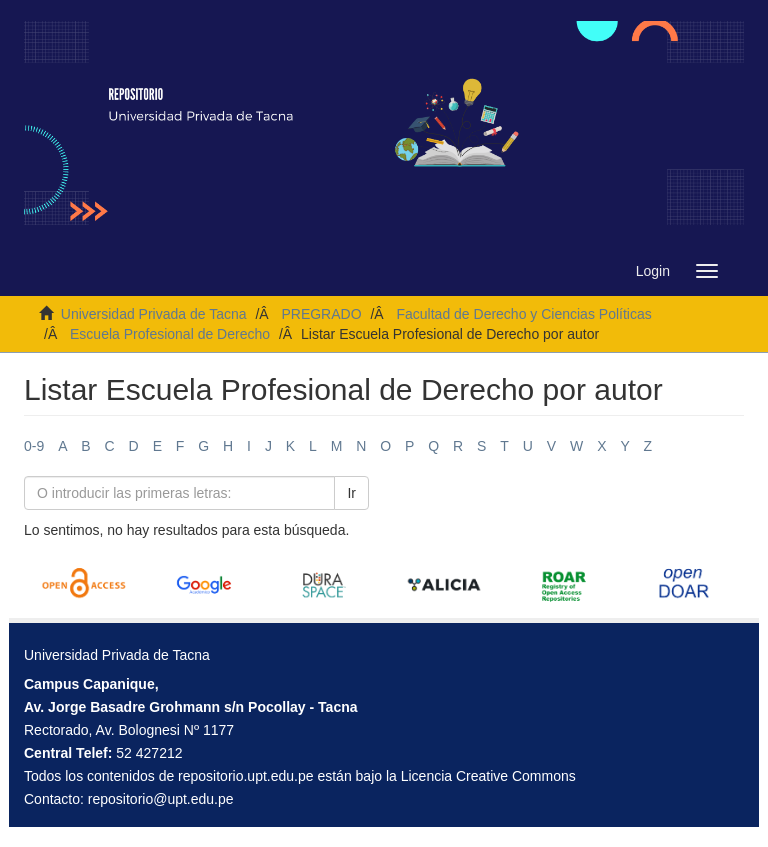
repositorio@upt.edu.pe (161, 799)
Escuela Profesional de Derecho (170, 334)
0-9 (34, 446)
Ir (351, 493)
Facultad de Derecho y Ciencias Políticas (523, 314)
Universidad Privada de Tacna (154, 314)
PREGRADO (321, 314)
